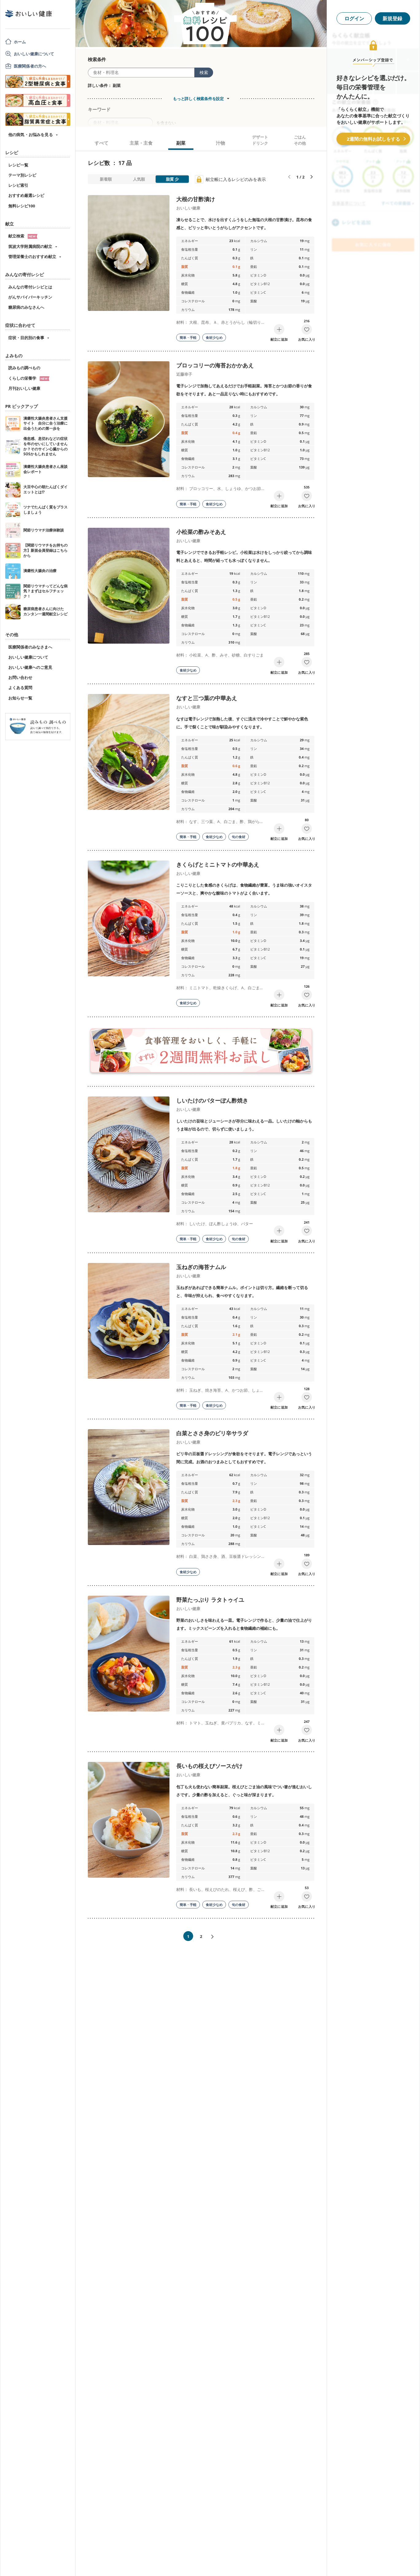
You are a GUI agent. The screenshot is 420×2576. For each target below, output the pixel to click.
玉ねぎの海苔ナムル (201, 1267)
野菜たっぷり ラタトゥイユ (210, 1599)
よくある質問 (20, 687)
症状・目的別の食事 (26, 337)
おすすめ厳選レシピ (26, 195)
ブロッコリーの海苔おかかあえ (215, 365)
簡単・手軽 (188, 337)
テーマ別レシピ (22, 175)
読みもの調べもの (24, 368)
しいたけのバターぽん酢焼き (212, 1100)
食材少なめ (214, 337)
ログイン (354, 18)
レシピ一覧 (18, 165)
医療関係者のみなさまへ (30, 647)
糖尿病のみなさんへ (26, 307)
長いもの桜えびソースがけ (209, 1766)
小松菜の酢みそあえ (201, 531)
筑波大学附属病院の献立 (30, 246)
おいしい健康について (34, 54)
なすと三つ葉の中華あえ (206, 698)
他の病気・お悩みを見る (30, 134)
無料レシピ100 (21, 206)
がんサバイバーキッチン (30, 297)
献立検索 (22, 236)
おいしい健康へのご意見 (30, 667)
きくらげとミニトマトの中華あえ (217, 864)
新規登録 (392, 18)
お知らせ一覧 (20, 698)
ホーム (20, 42)
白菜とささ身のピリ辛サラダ (212, 1433)
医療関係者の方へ (30, 66)
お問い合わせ (20, 677)
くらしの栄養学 (28, 378)
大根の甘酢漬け (195, 199)
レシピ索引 (18, 185)
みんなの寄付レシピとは (30, 287)
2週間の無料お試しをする (373, 139)
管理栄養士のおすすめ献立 (32, 256)
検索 (204, 72)
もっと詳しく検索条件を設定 (198, 98)
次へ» (215, 1937)
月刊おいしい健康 (24, 388)
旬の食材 (238, 836)
